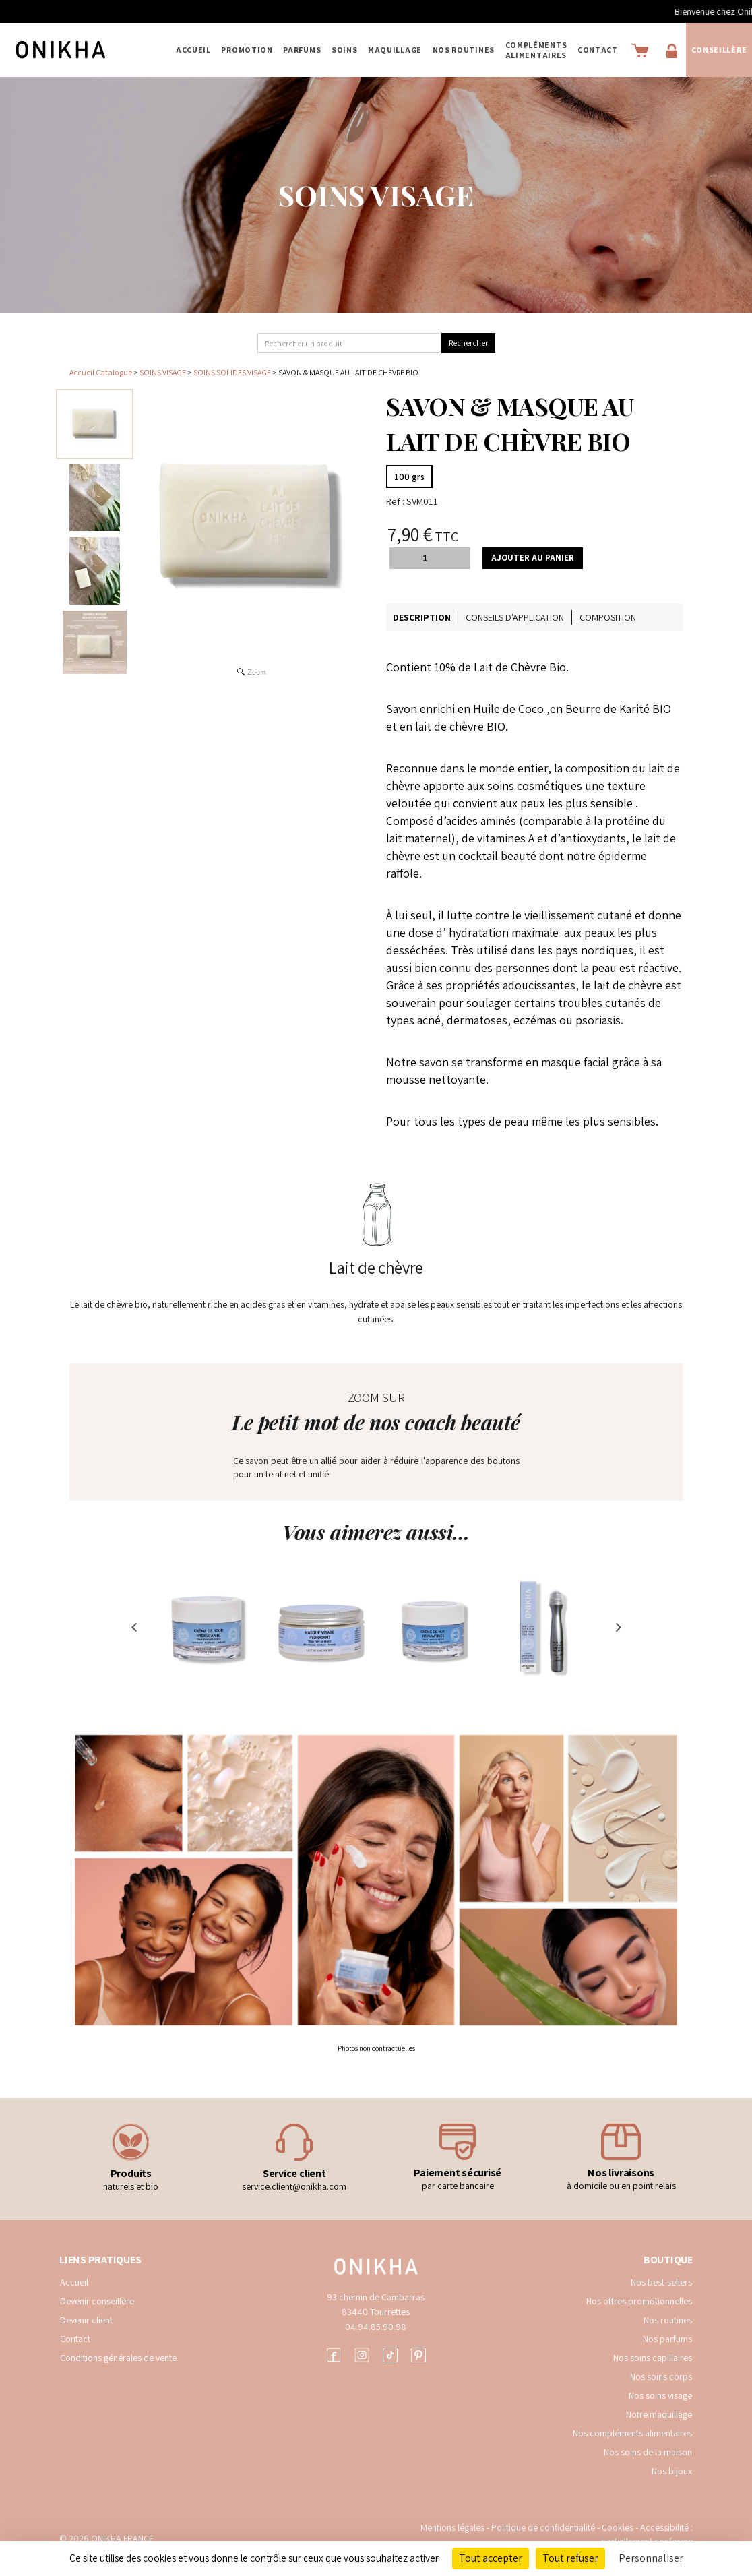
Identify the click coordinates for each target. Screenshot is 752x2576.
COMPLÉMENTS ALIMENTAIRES (536, 50)
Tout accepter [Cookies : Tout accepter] (490, 2558)
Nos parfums (667, 2339)
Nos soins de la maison (648, 2452)
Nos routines (668, 2320)
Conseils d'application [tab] (515, 617)
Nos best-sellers (661, 2282)
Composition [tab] (607, 617)
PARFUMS (302, 49)
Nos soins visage (660, 2395)
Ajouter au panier (532, 557)
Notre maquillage (659, 2414)
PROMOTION (246, 49)
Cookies (617, 2527)
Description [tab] (422, 617)
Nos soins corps (661, 2376)
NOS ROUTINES (464, 49)
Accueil (193, 49)
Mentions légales (452, 2527)
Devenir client (86, 2320)
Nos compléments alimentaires (632, 2433)
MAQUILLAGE (395, 49)
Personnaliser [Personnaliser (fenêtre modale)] (651, 2558)
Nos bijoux (672, 2471)
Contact (597, 49)
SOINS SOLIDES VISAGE (232, 372)
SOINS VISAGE (162, 372)
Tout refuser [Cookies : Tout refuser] (570, 2558)
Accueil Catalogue (100, 372)
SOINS (345, 49)
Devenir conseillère (97, 2301)
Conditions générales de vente (118, 2358)
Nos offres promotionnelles (639, 2301)
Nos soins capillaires (652, 2358)
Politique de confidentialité (544, 2527)
